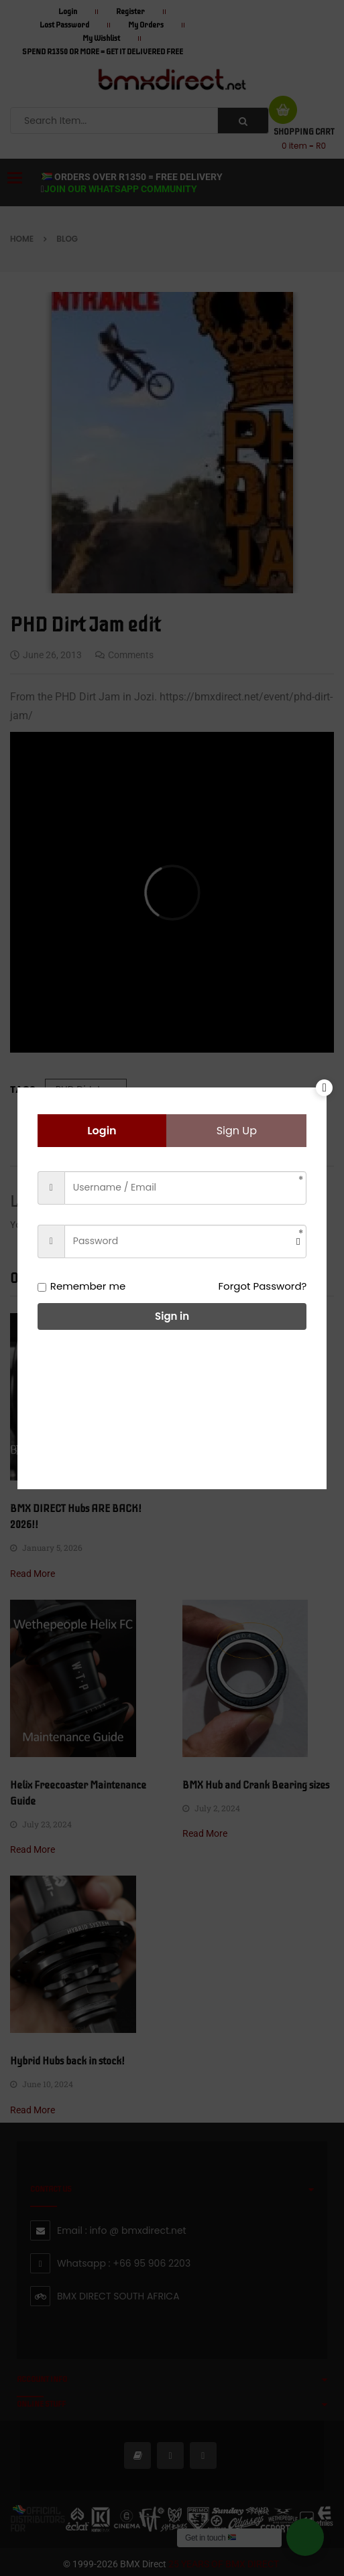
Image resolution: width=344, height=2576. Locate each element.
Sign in (172, 1316)
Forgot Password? (263, 1286)
